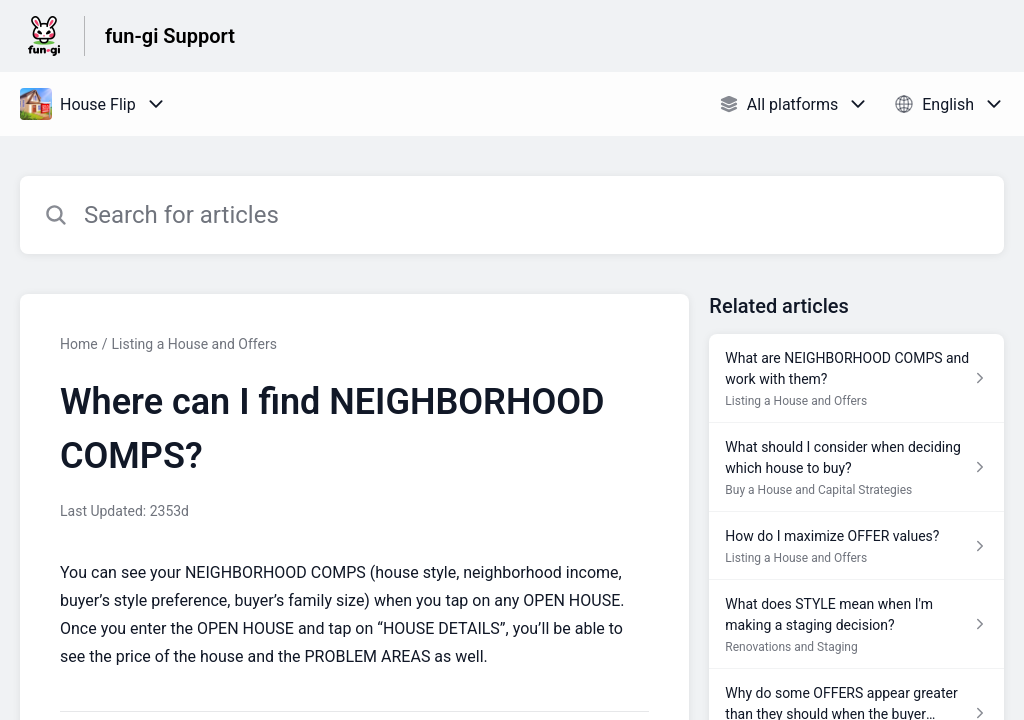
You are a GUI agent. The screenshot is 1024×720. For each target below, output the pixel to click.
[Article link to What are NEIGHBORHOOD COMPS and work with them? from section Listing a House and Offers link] (856, 378)
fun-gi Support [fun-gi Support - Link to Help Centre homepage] (170, 36)
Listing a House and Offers (193, 344)
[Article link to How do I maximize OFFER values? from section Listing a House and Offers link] (856, 546)
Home (79, 344)
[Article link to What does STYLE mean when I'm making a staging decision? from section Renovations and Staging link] (856, 624)
